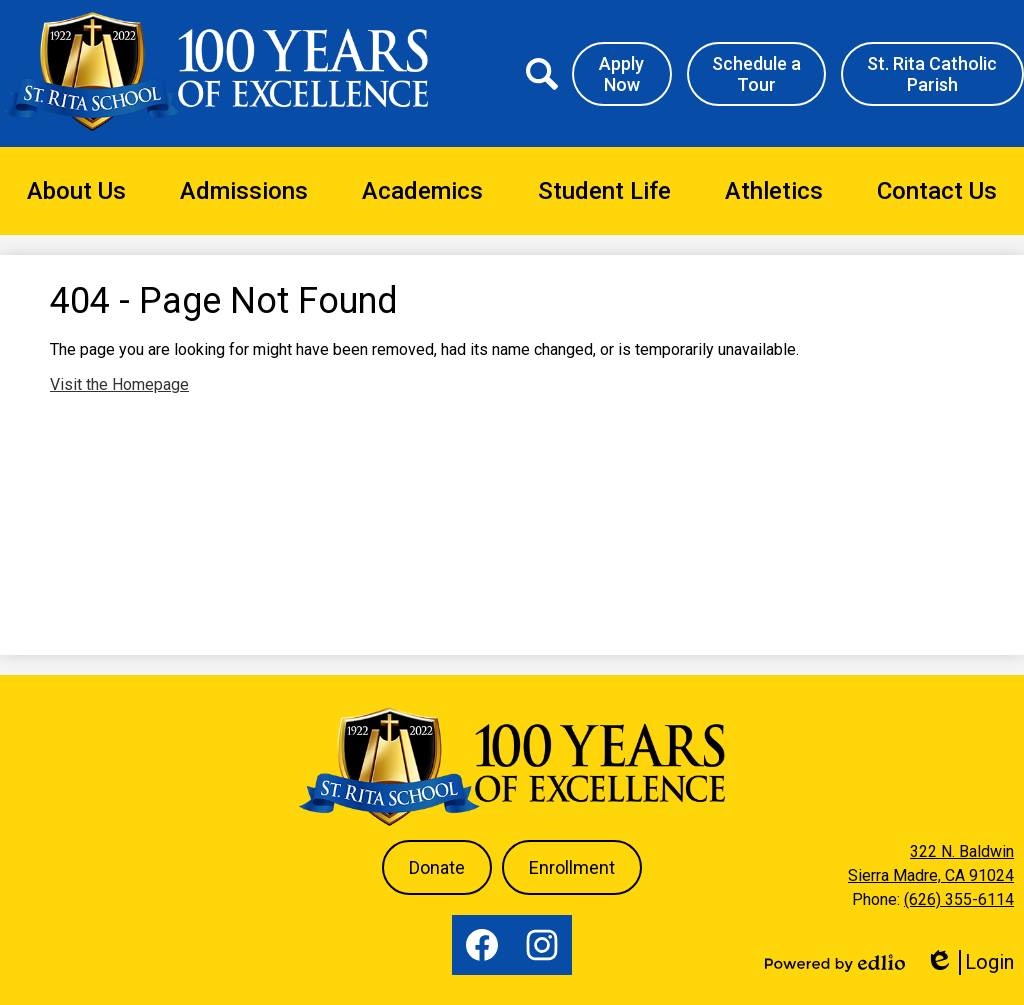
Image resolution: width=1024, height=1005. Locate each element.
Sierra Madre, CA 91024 (931, 875)
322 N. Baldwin (962, 851)
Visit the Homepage (119, 384)
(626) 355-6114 (959, 899)
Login (969, 962)
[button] (76, 191)
